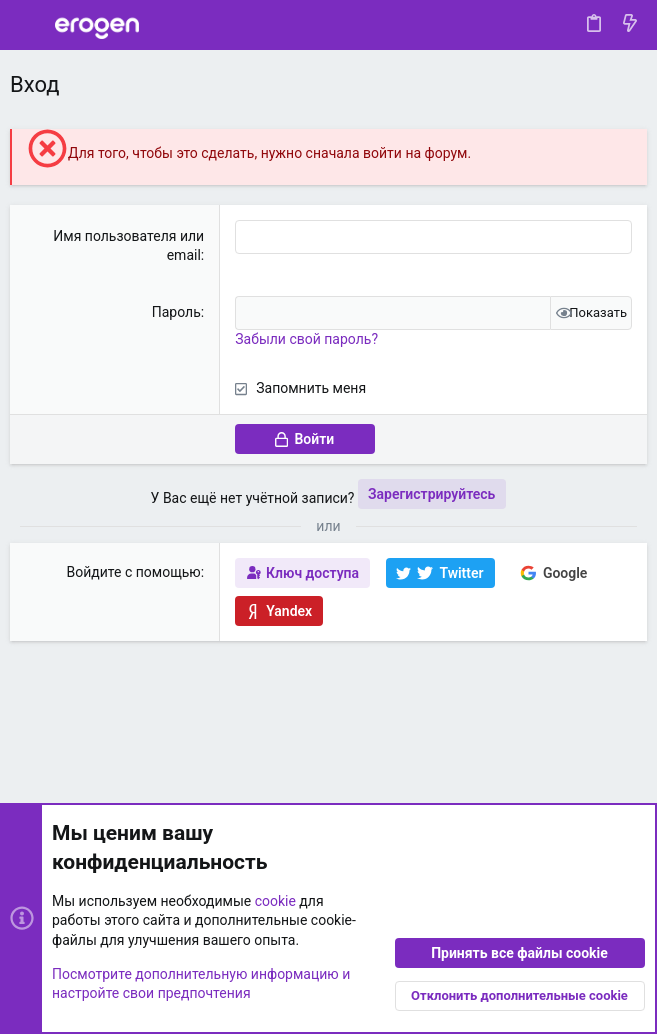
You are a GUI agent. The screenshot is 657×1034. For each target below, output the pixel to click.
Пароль (176, 312)
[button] (30, 25)
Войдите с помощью (134, 572)
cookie (275, 901)
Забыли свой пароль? (306, 339)
